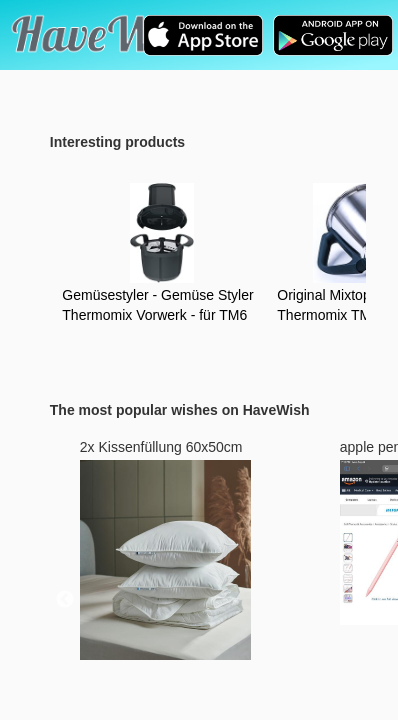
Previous (65, 600)
